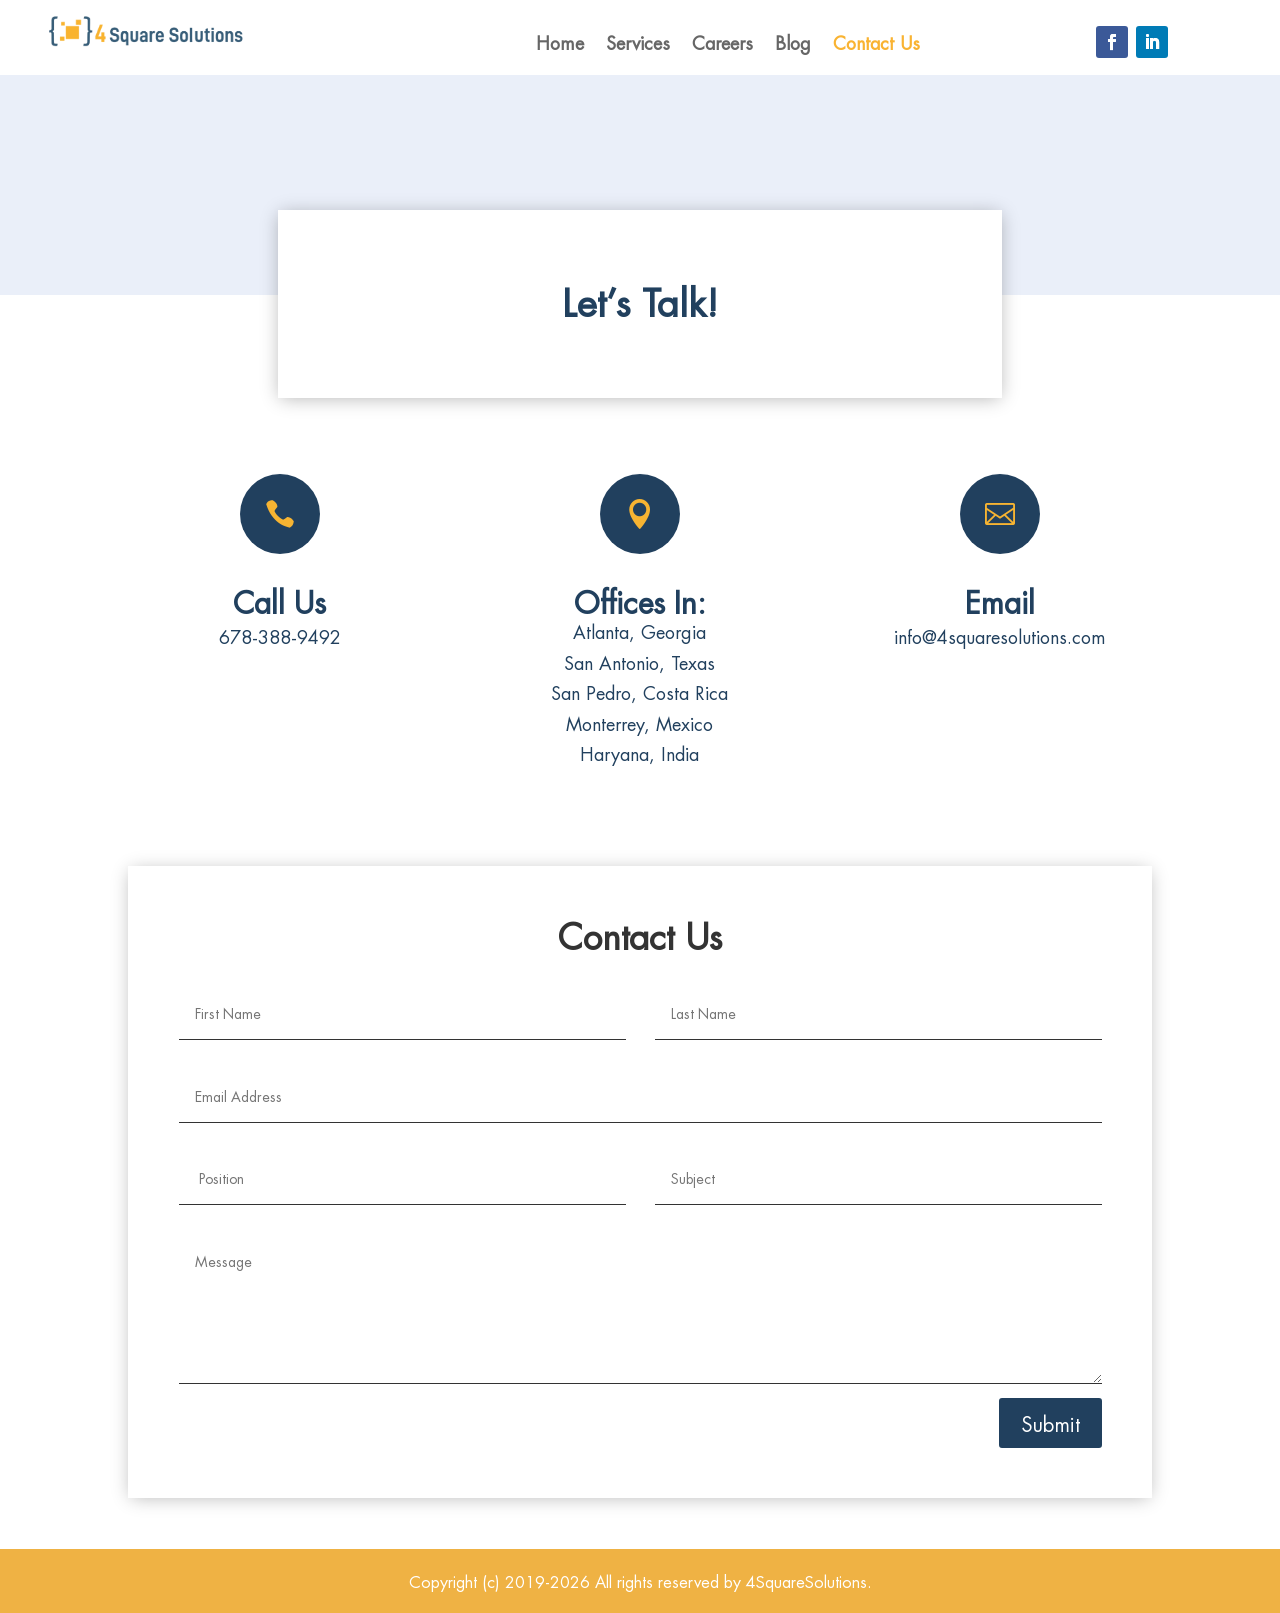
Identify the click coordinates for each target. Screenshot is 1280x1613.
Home (560, 43)
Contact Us (876, 43)
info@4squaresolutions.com (1000, 635)
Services (638, 43)
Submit (1050, 1422)
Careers (722, 43)
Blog (793, 43)
